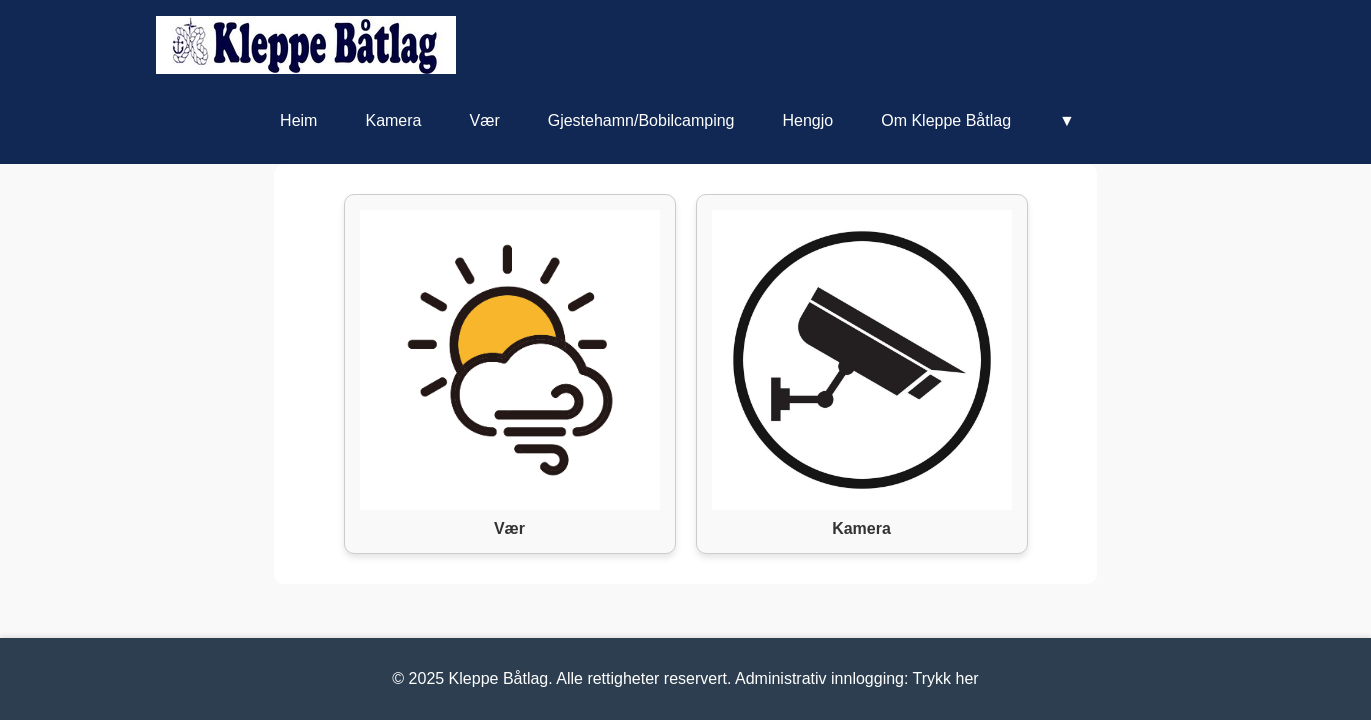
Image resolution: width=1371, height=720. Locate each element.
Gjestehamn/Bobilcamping (641, 120)
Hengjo (807, 120)
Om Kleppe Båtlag (946, 120)
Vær (484, 120)
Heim (298, 120)
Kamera (393, 120)
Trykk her (946, 678)
